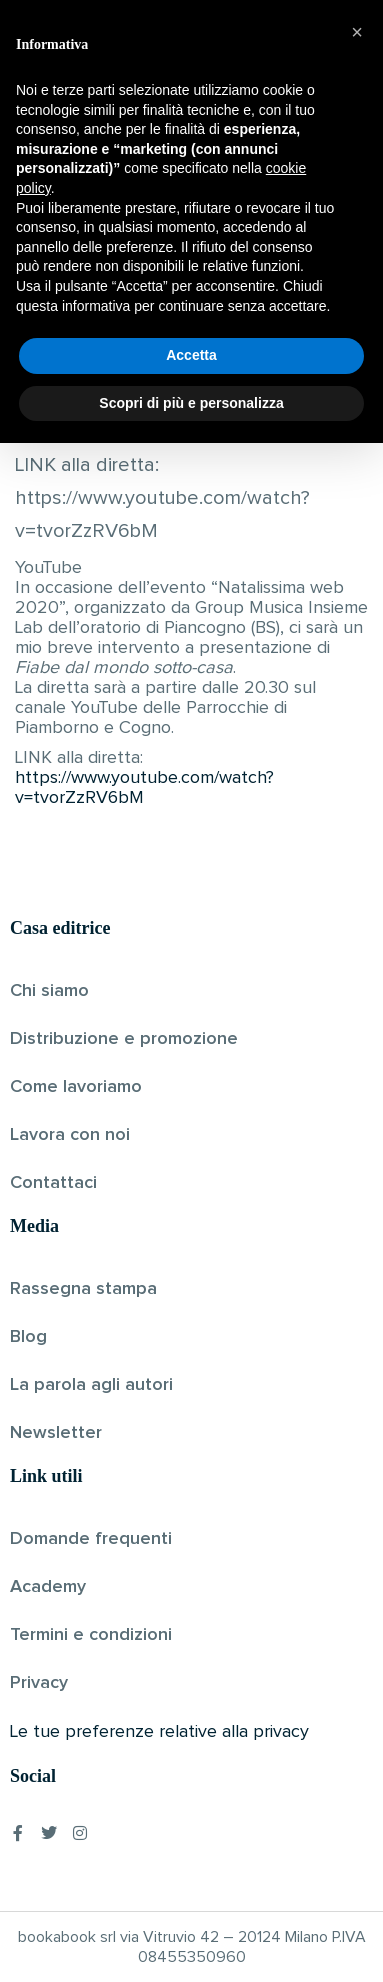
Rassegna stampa (83, 1289)
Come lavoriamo (76, 1087)
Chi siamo (49, 991)
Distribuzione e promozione (124, 1039)
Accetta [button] (191, 1894)
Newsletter (56, 1433)
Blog (28, 1337)
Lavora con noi (70, 1135)
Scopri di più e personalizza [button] (191, 1941)
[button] (357, 1571)
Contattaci (53, 1183)
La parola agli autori (91, 1385)
